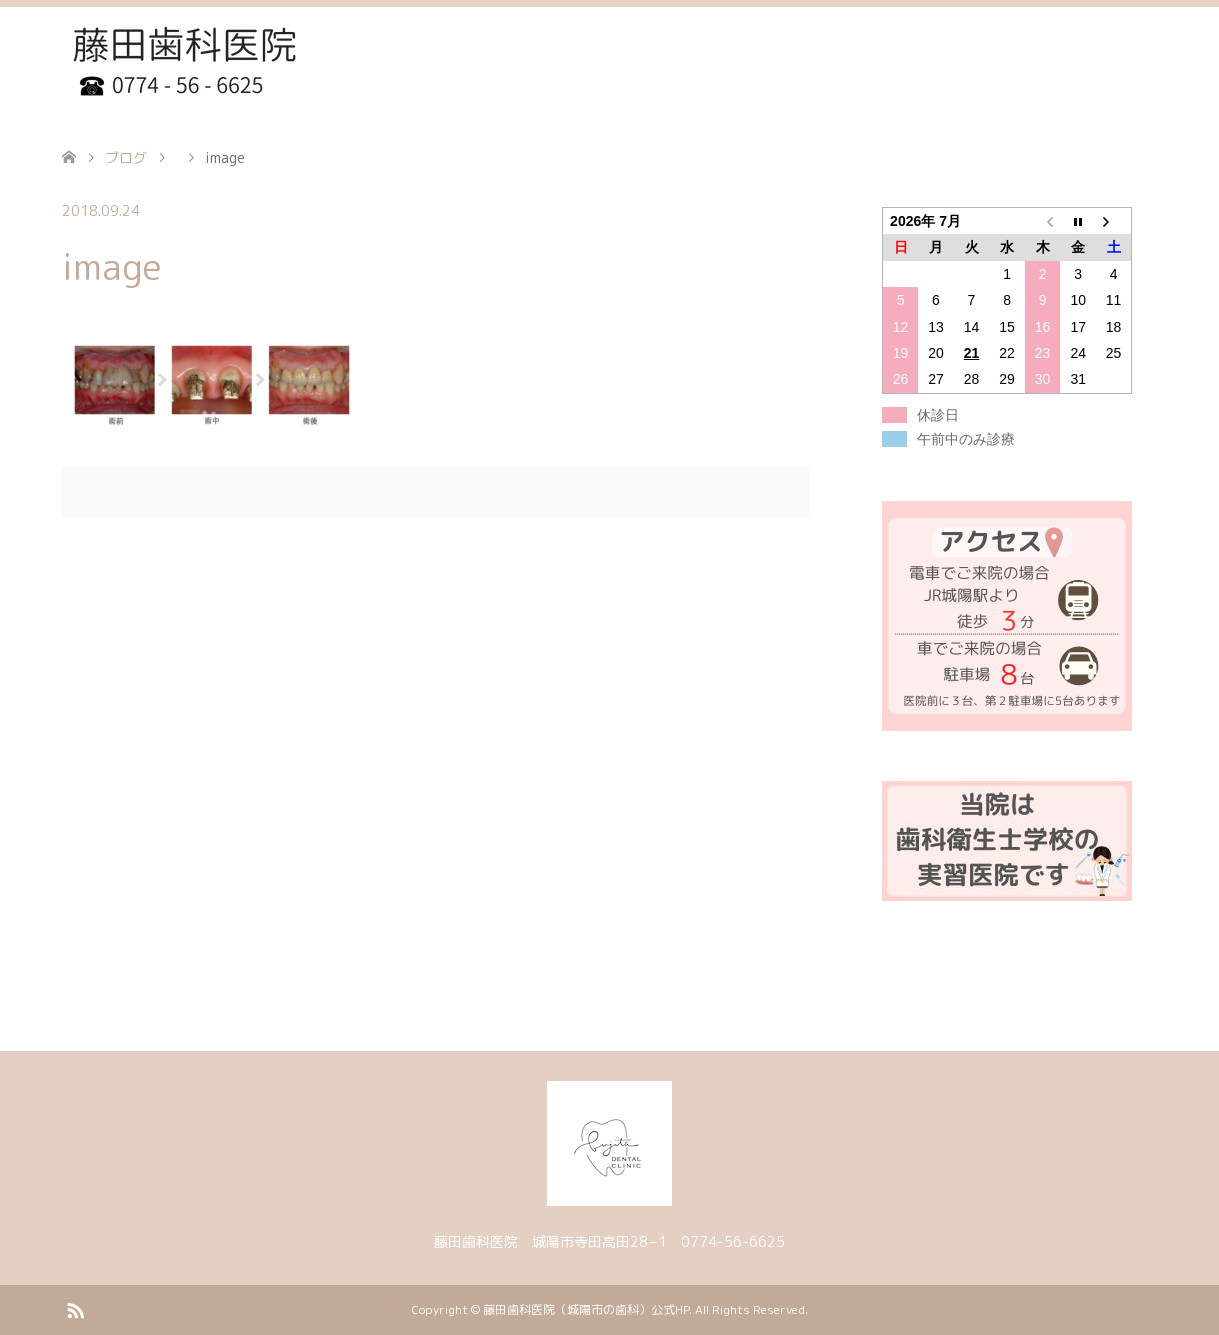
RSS (75, 1309)
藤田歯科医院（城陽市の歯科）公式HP (586, 1309)
